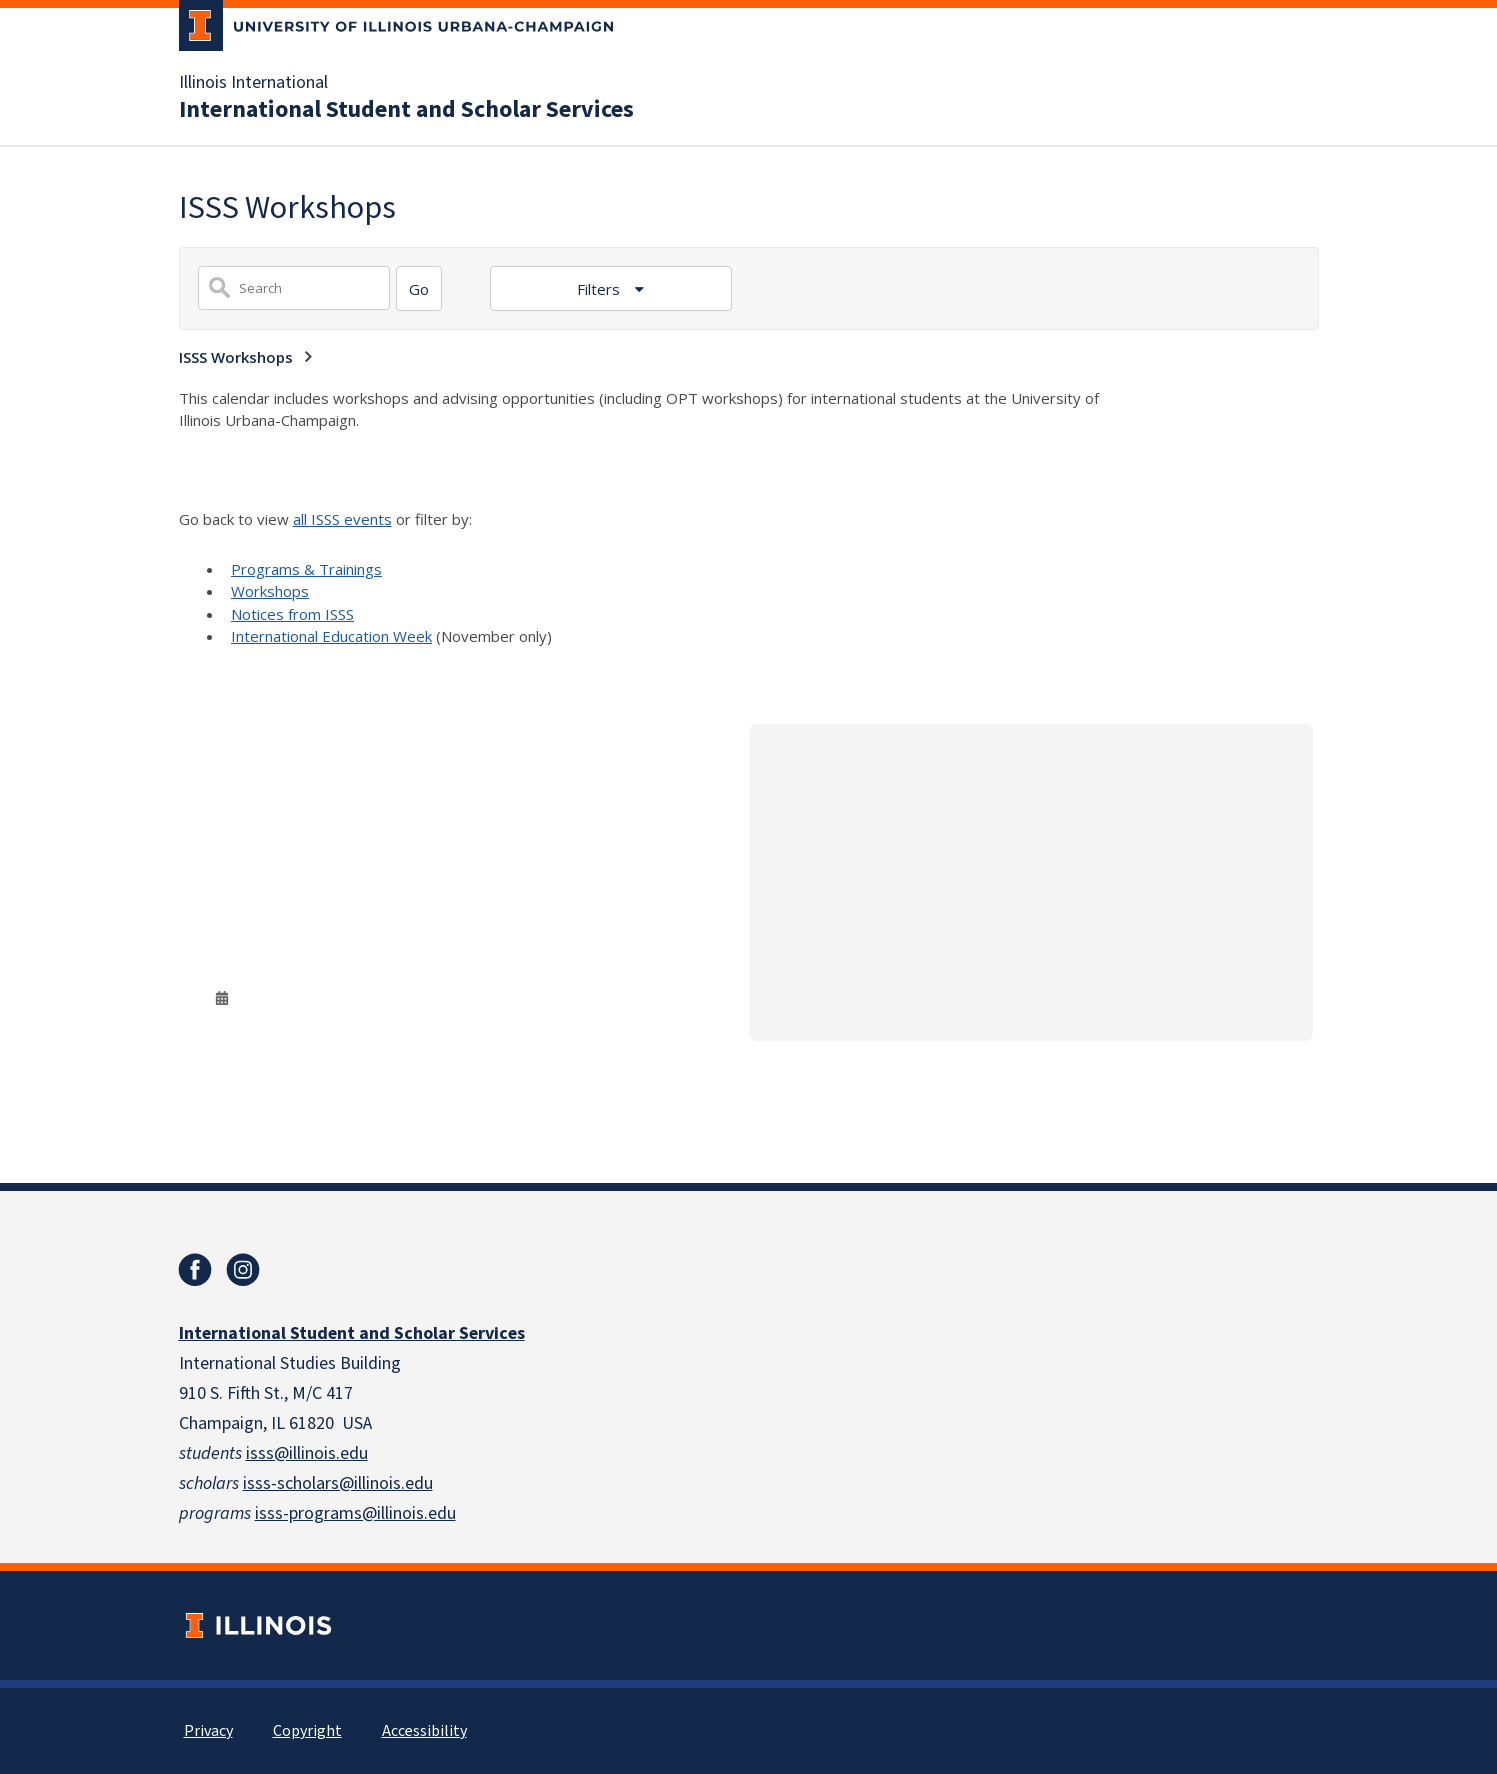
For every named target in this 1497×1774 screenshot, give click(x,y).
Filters (600, 289)
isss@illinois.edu (307, 1453)
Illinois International (253, 83)
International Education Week (331, 636)
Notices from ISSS (292, 614)
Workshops (270, 591)
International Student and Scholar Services (406, 110)
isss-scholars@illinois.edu (338, 1483)
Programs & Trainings (306, 569)
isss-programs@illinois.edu (355, 1513)
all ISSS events (342, 519)
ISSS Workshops (236, 357)
